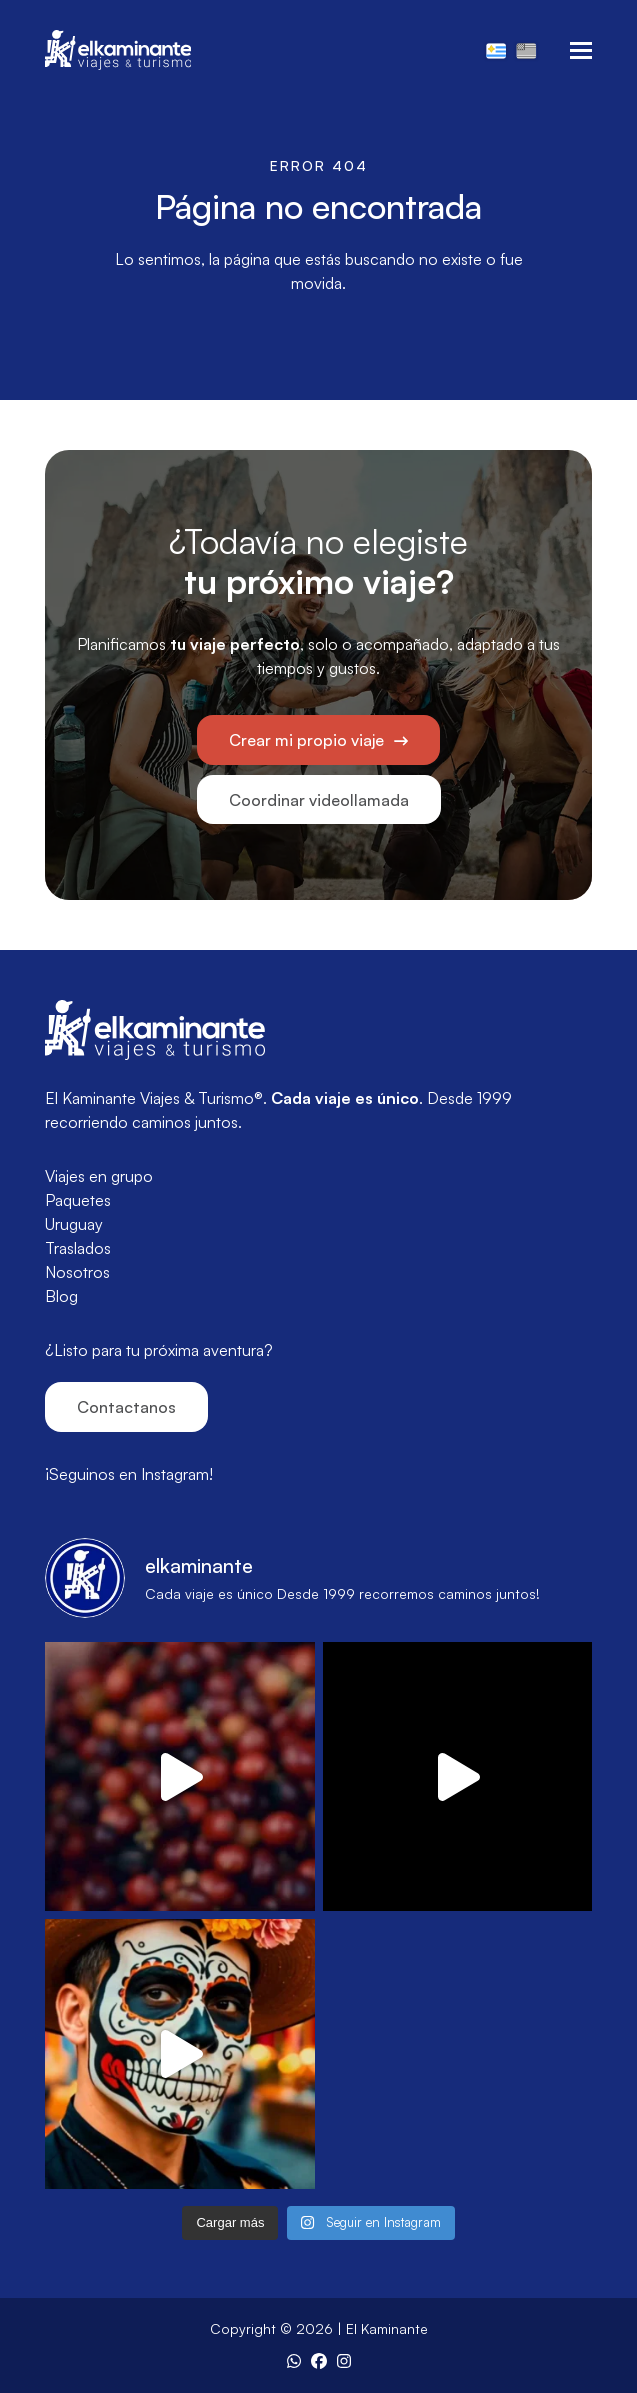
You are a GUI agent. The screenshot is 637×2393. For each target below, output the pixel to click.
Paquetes (78, 1200)
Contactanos (126, 1407)
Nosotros (77, 1272)
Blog (61, 1296)
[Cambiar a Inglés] (526, 50)
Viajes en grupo (99, 1176)
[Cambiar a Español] (496, 50)
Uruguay (74, 1224)
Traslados (78, 1248)
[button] (581, 50)
